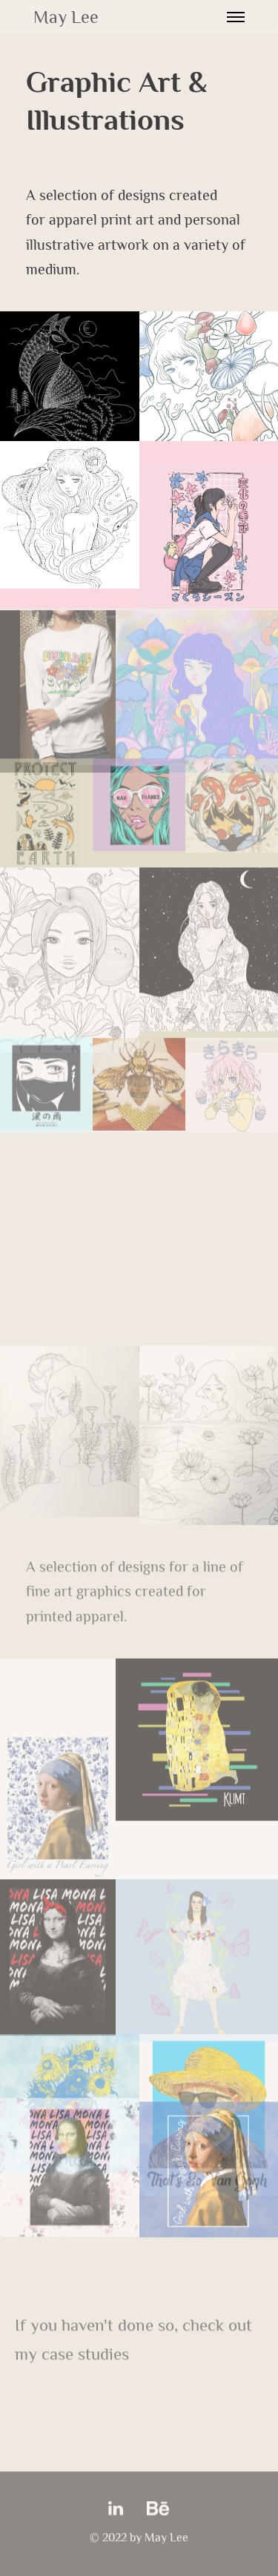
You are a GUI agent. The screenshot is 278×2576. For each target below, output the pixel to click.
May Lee (66, 17)
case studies (85, 2355)
